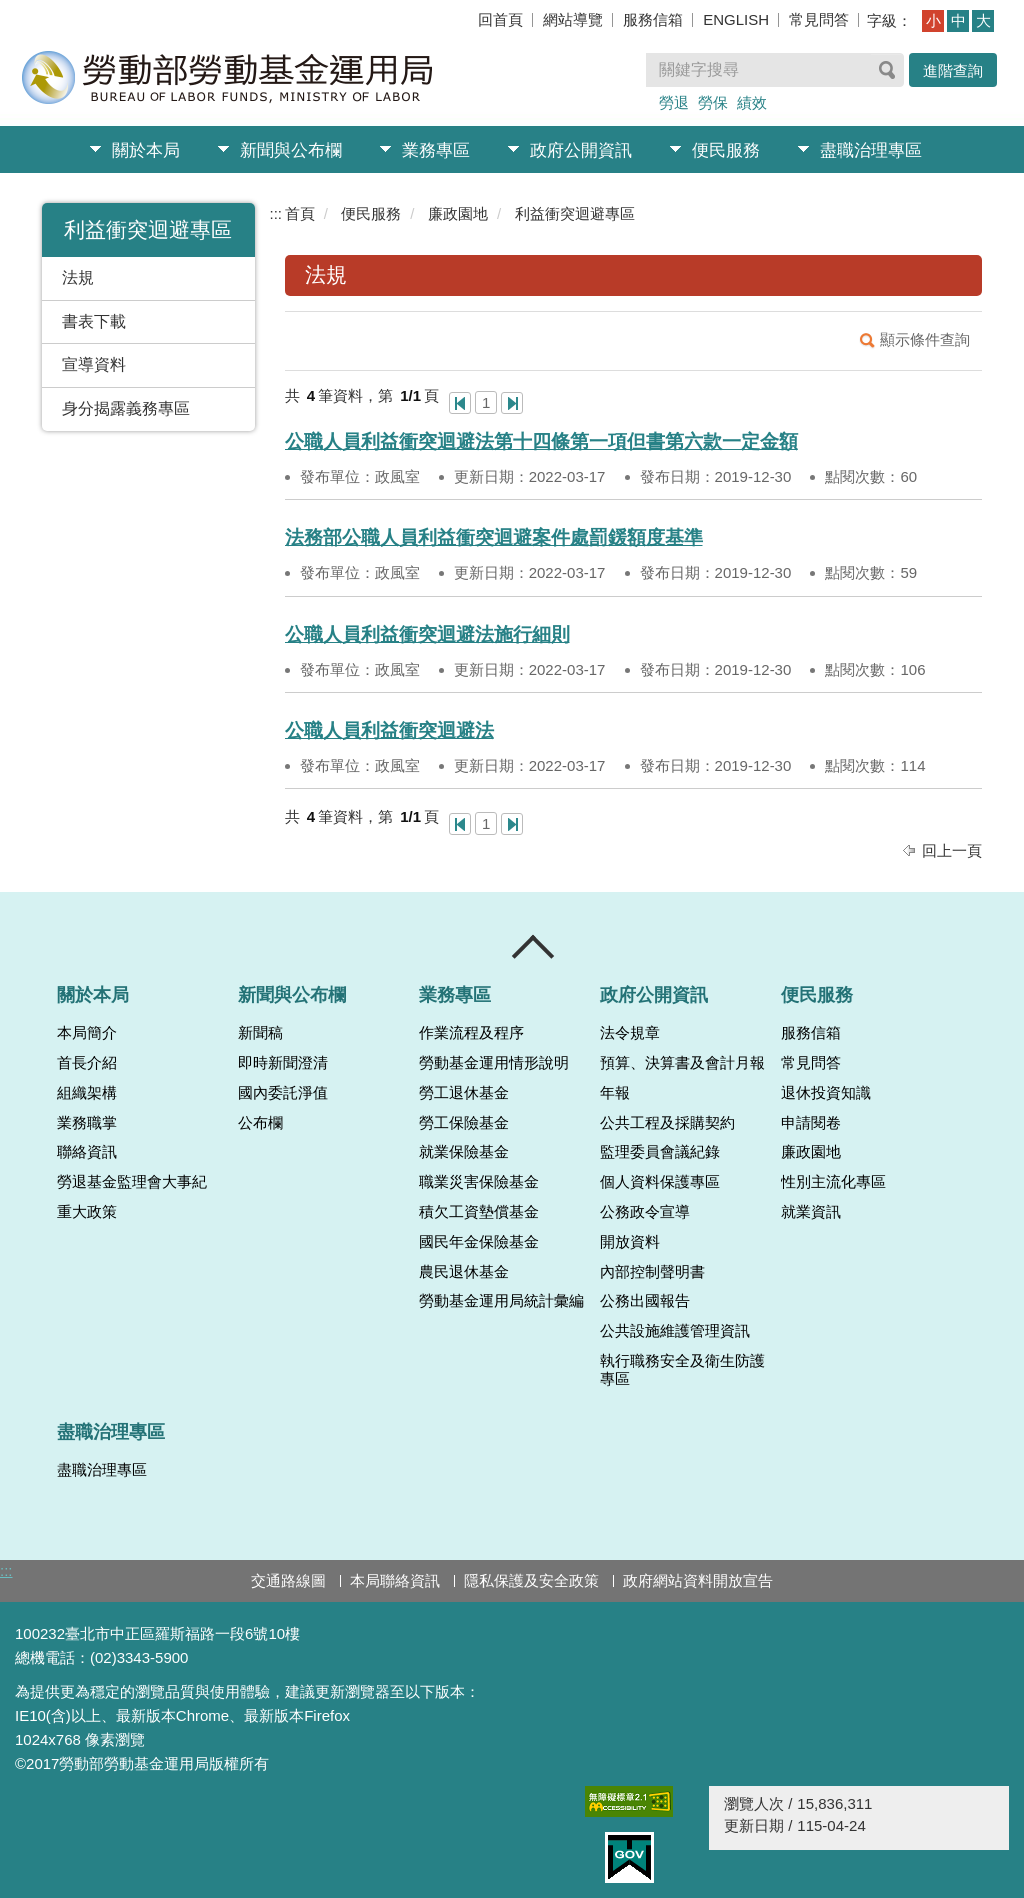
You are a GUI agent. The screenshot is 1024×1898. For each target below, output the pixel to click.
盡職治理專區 (871, 150)
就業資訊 (811, 1212)
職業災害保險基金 (479, 1182)
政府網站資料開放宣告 (698, 1580)
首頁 (300, 213)
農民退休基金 (464, 1272)
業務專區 (436, 150)
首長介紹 (87, 1063)
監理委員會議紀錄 (660, 1152)
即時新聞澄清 (283, 1063)
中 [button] (958, 20)
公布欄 (260, 1123)
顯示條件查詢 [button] (925, 339)
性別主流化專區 (833, 1182)
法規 (78, 277)
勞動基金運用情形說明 (494, 1063)
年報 (615, 1093)
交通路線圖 (288, 1580)
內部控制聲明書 (652, 1272)
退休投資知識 (826, 1093)
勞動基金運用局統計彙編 (501, 1301)
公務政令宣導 (645, 1212)
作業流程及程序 (471, 1033)
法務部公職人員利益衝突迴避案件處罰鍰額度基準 (494, 537)
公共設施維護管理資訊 (675, 1331)
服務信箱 (653, 19)
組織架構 (87, 1093)
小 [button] (933, 20)
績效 (752, 102)
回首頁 (500, 19)
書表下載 (94, 321)
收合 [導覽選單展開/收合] (534, 947)
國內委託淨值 (283, 1093)
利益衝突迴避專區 (575, 213)
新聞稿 (260, 1033)
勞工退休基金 (464, 1093)
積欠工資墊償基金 (479, 1212)
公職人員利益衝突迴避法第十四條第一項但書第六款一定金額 (541, 441)
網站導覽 (573, 19)
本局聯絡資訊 (395, 1580)
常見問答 (819, 19)
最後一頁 (512, 403)
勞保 (713, 102)
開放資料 (630, 1242)
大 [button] (983, 20)
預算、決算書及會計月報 (682, 1063)
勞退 (674, 102)
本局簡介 (87, 1033)
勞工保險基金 (464, 1123)
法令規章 (630, 1033)
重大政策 (87, 1212)
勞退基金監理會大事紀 (132, 1182)
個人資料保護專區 (660, 1182)
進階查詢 (953, 70)
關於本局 (146, 150)
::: (276, 213)
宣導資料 (94, 364)
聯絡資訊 (87, 1152)
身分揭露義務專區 (126, 408)
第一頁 (460, 403)
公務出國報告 (645, 1301)
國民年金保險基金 (479, 1242)
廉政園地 (458, 213)
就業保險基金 (464, 1152)
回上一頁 (952, 850)
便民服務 (726, 150)
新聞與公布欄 (291, 150)
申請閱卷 (811, 1123)
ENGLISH (736, 19)
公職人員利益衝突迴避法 (389, 730)
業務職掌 (87, 1123)
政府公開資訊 (581, 150)
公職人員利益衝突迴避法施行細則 (427, 634)
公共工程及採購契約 (667, 1123)
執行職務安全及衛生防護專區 (682, 1370)
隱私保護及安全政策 (531, 1580)
